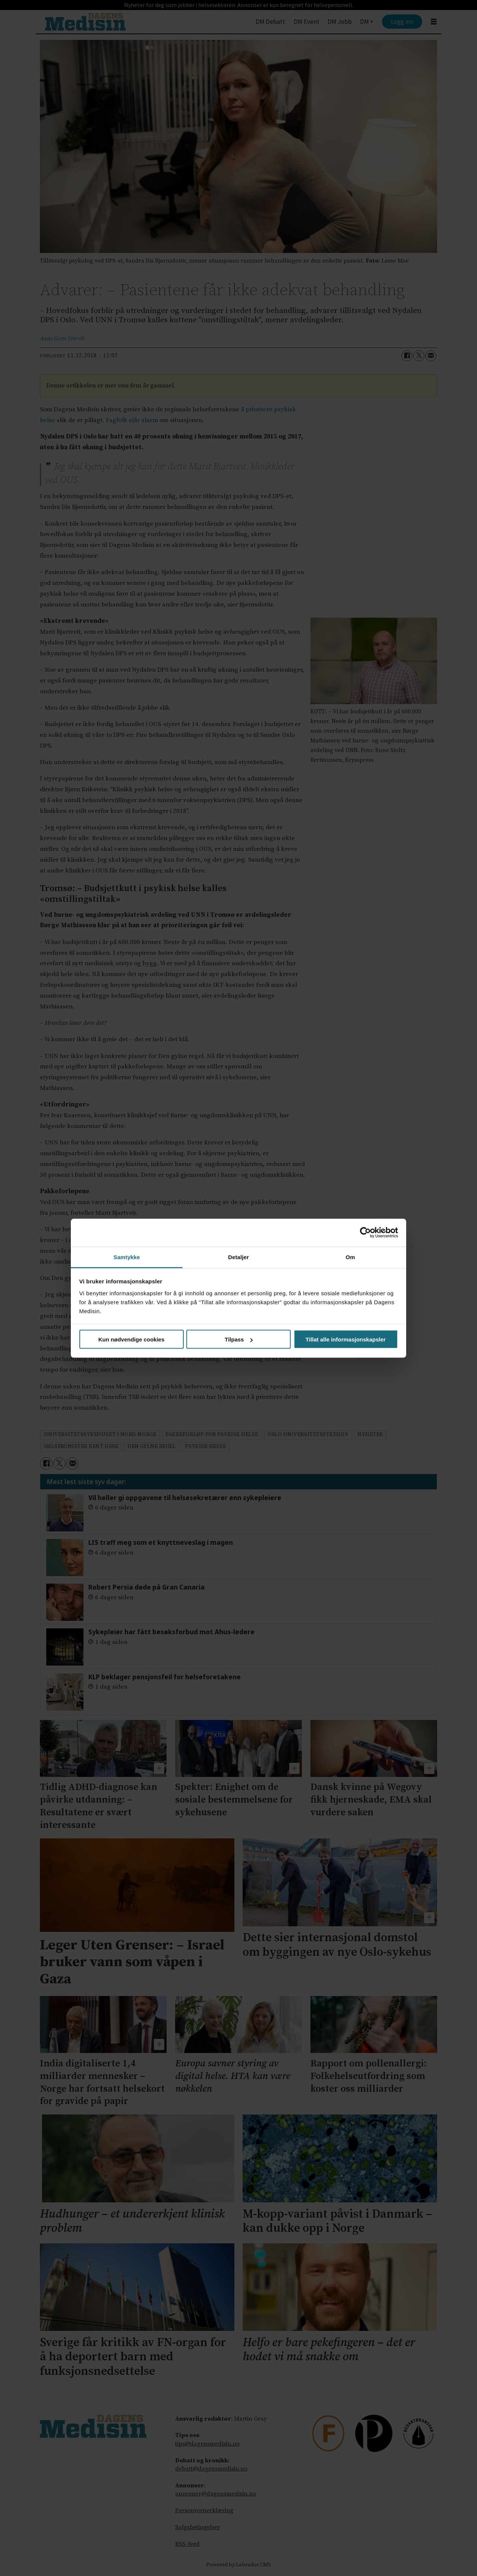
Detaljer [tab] (238, 1257)
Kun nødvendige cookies (131, 1339)
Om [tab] (350, 1257)
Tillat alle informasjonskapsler (346, 1339)
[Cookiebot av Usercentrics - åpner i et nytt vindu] (365, 1232)
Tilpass (239, 1339)
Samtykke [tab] (127, 1257)
